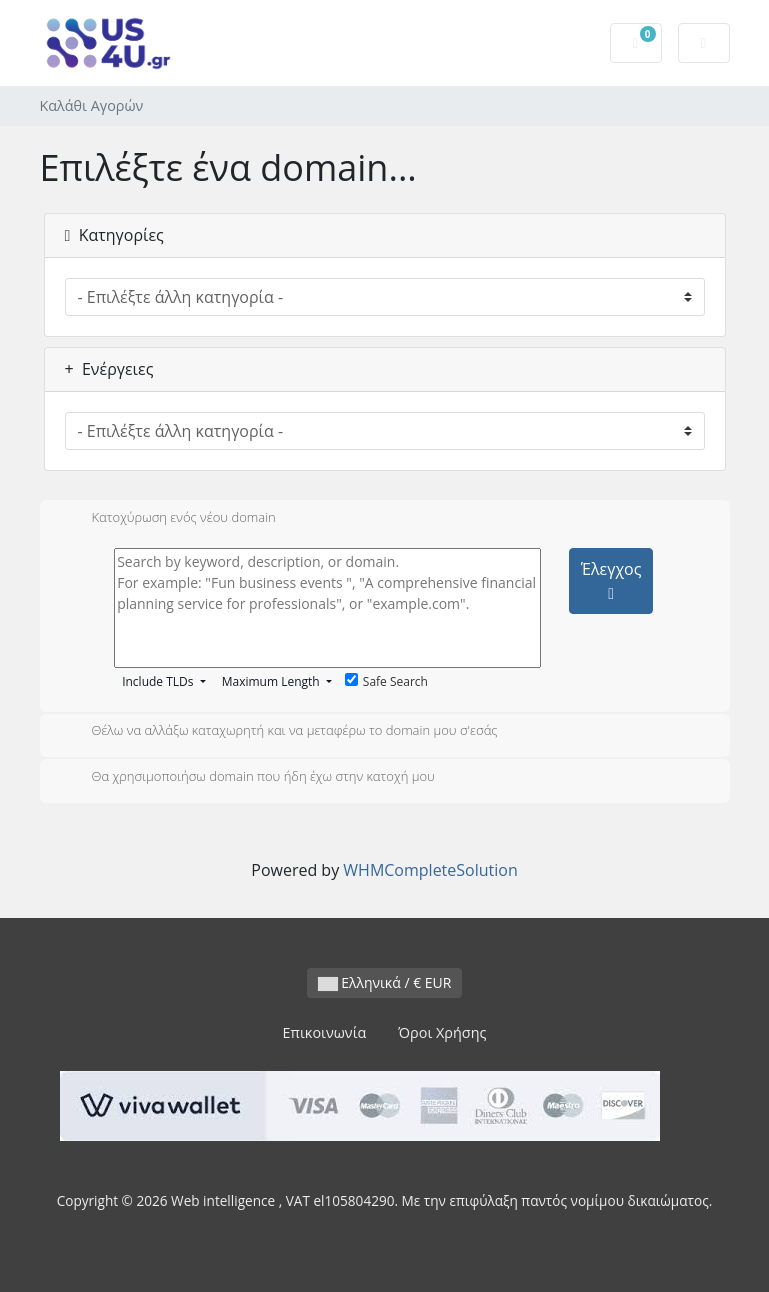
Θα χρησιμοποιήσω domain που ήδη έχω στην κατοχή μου (247, 778)
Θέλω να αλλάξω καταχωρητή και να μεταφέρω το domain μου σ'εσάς (279, 732)
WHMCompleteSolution (430, 870)
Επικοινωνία (325, 1032)
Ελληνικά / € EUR (385, 982)
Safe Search (386, 681)
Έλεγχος (611, 580)
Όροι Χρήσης (442, 1032)
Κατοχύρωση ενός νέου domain (168, 519)
